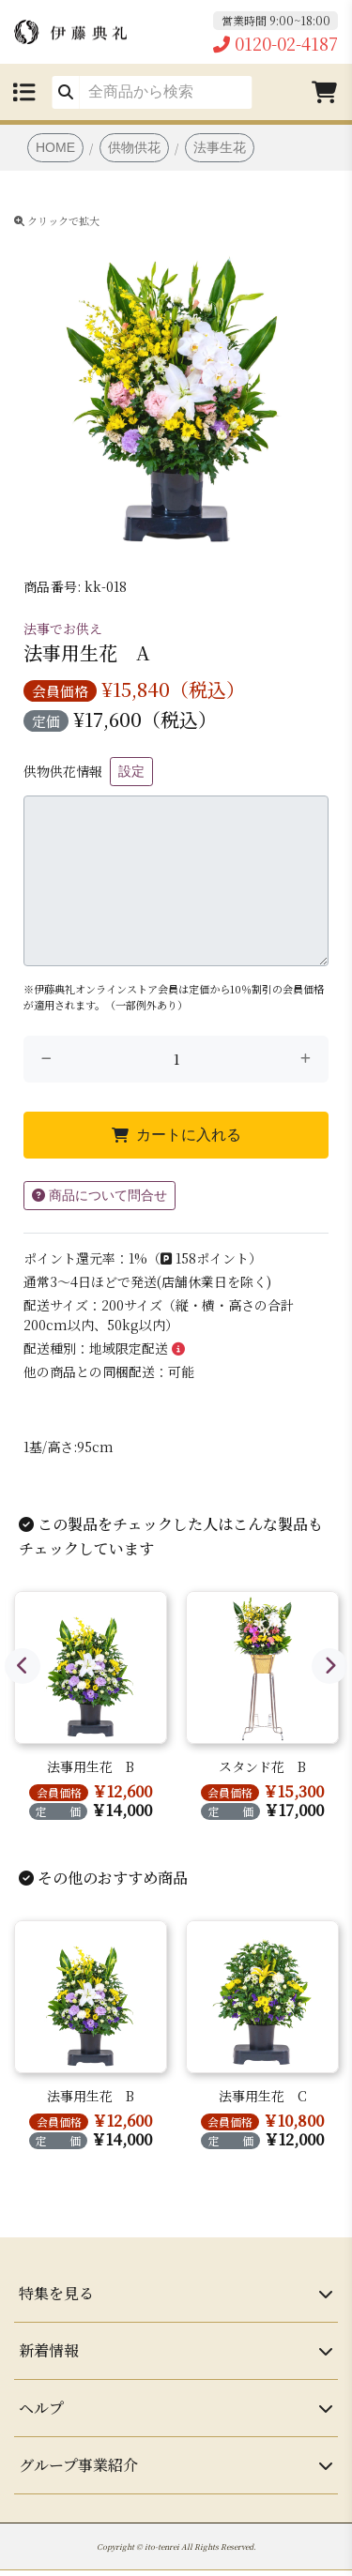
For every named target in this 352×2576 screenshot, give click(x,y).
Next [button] (329, 1666)
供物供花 (134, 147)
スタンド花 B (262, 1766)
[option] (176, 377)
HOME (55, 147)
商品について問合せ (99, 1195)
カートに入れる (176, 1135)
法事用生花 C (263, 2095)
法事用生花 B (90, 1766)
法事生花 (219, 147)
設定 (131, 771)
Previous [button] (22, 1666)
